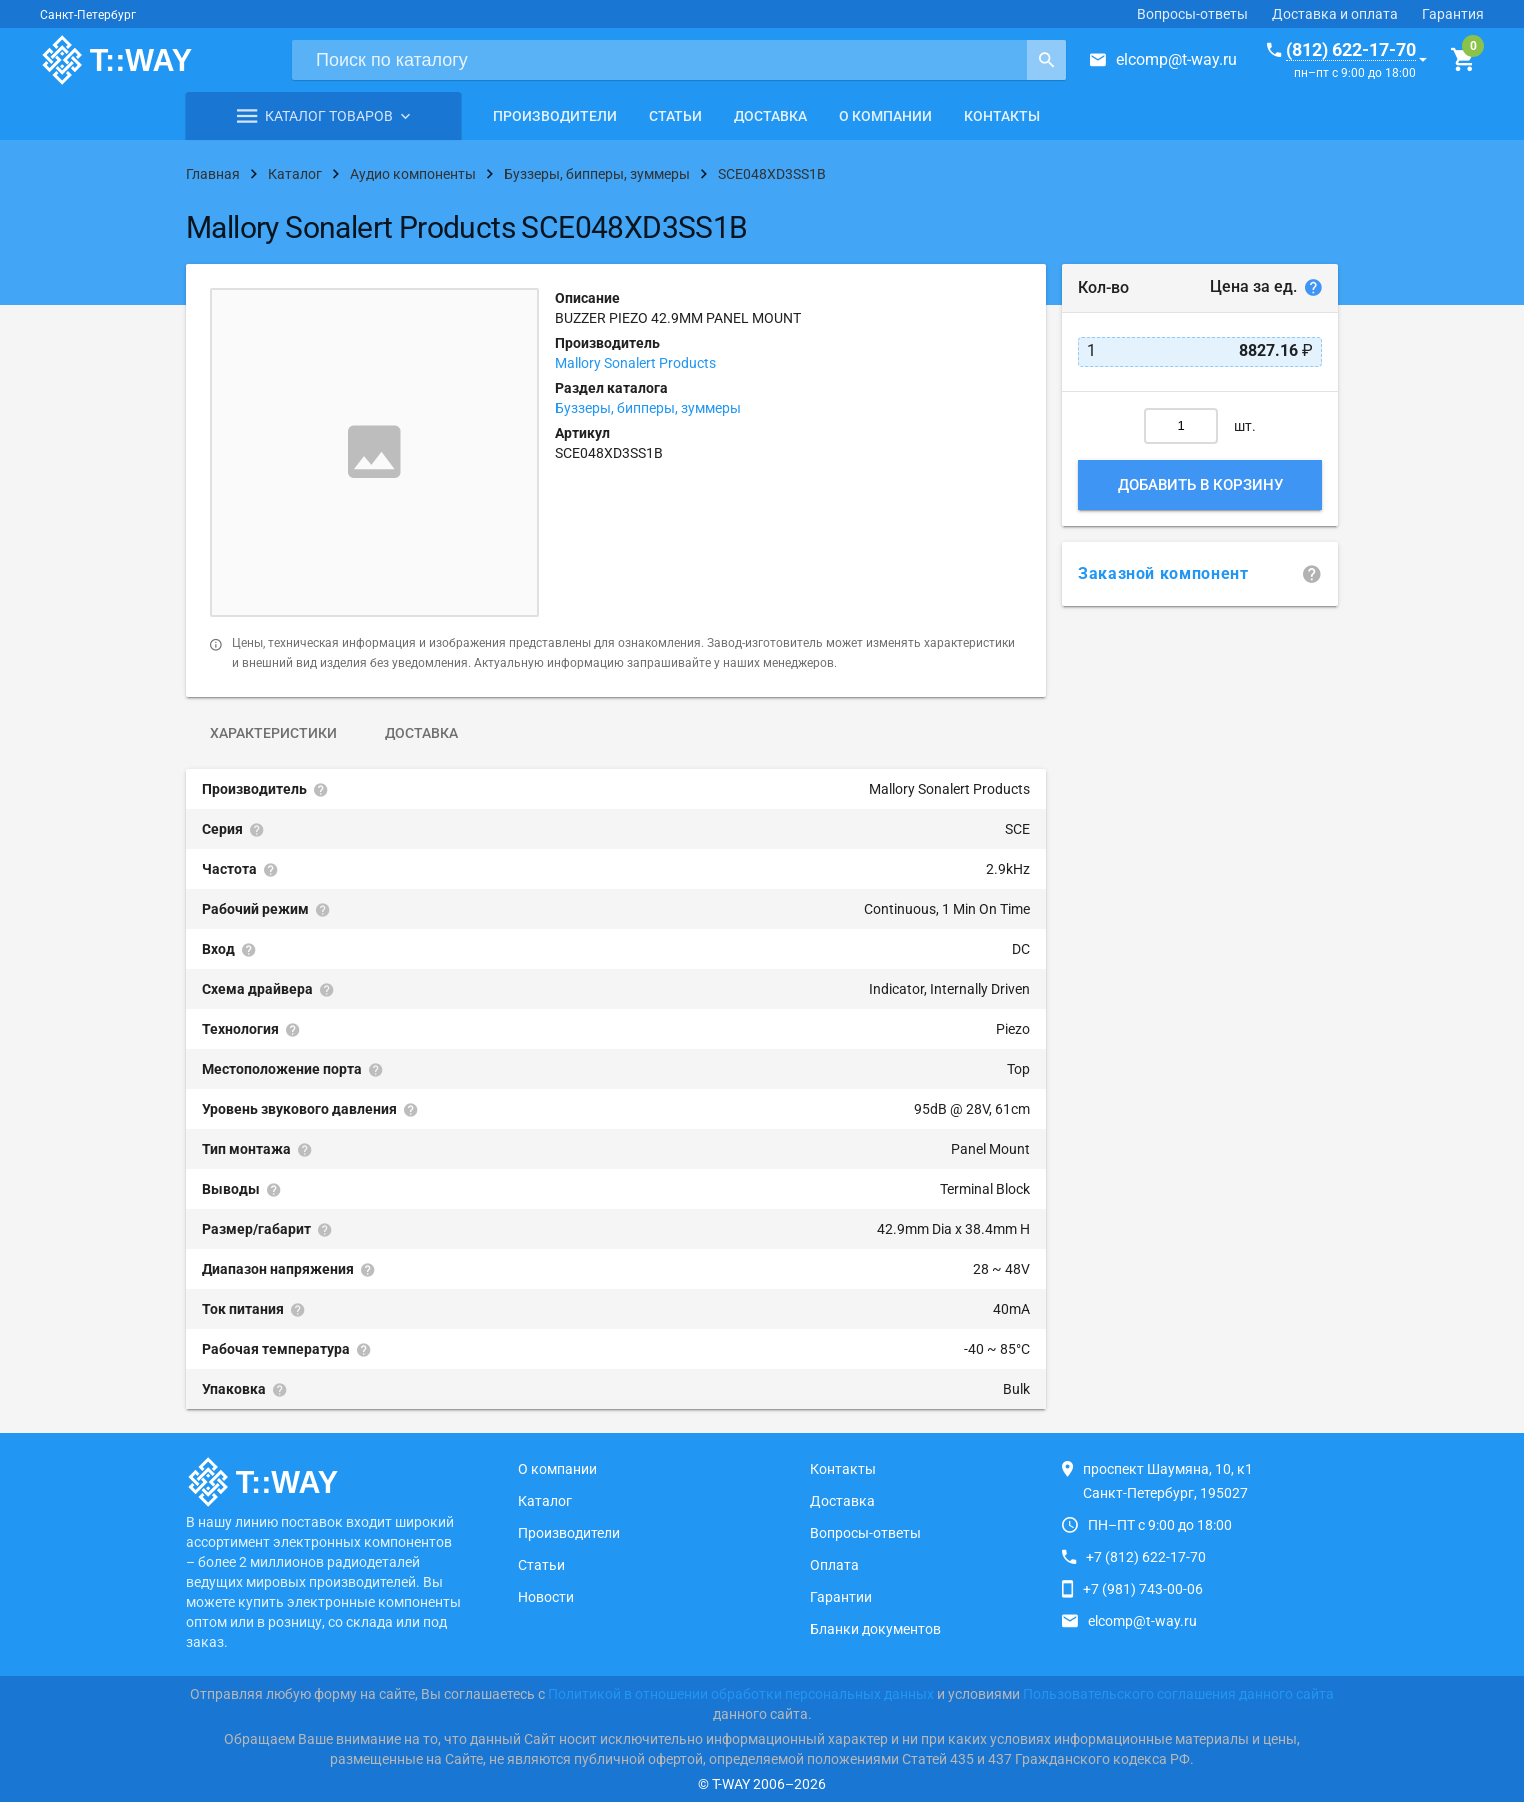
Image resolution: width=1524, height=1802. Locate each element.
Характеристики (273, 733)
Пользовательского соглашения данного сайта (1178, 1694)
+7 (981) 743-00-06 (1143, 1589)
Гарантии (841, 1597)
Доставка (770, 116)
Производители (555, 116)
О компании (885, 116)
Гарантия (1453, 14)
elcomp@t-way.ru (1176, 59)
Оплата (834, 1565)
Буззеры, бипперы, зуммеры (648, 408)
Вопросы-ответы (1192, 14)
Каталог (545, 1501)
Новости (546, 1597)
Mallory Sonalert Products (635, 363)
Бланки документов (875, 1629)
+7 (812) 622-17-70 (1146, 1557)
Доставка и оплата (1335, 14)
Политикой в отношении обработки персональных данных (741, 1694)
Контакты (1002, 116)
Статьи (675, 116)
